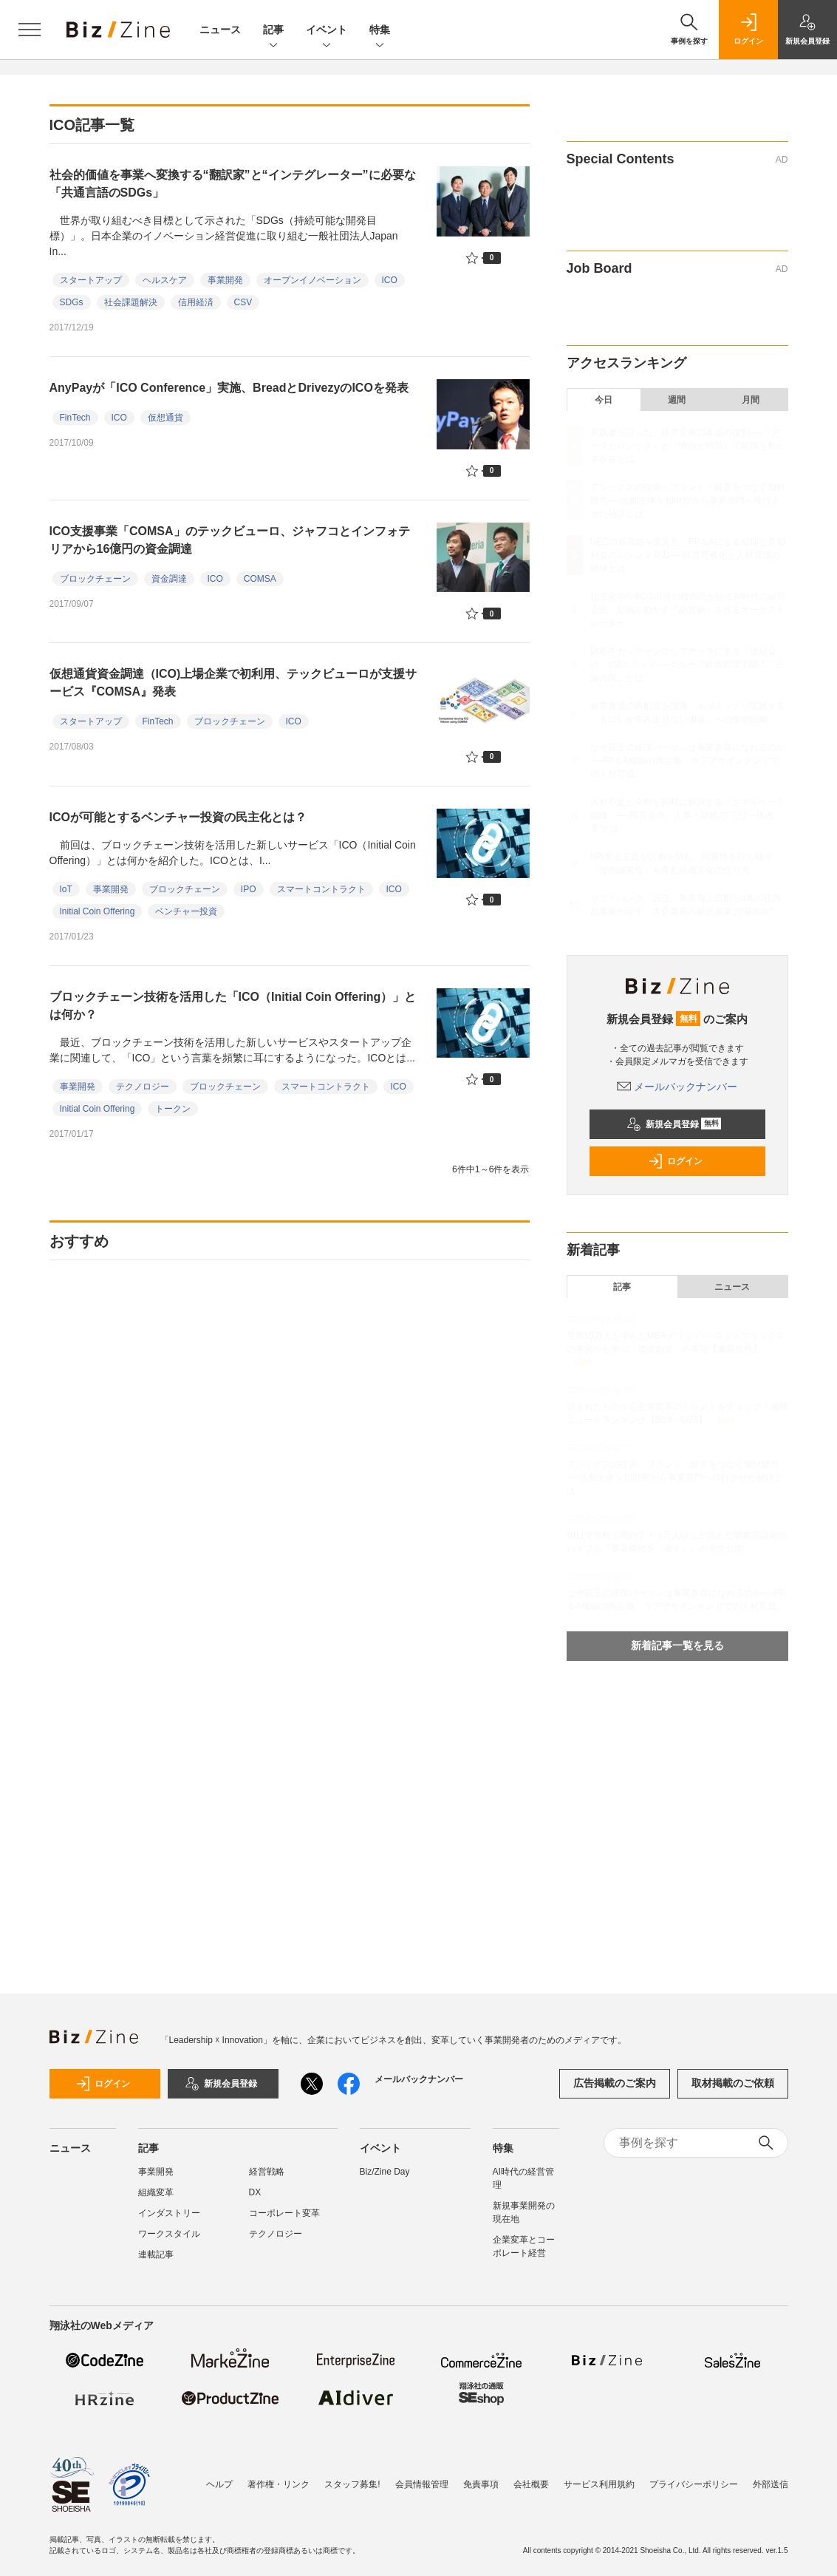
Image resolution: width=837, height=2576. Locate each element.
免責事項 (481, 2484)
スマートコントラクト (321, 889)
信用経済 (195, 302)
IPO (248, 889)
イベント (326, 31)
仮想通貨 (165, 417)
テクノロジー (142, 1086)
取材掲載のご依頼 (732, 2083)
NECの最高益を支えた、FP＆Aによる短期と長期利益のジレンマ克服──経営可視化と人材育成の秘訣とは (688, 555)
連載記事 (156, 2254)
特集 (379, 31)
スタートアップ (91, 280)
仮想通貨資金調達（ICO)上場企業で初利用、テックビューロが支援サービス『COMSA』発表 (233, 682)
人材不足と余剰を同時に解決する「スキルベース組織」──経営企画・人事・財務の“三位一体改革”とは (687, 815)
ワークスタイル (169, 2234)
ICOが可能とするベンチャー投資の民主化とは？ (178, 817)
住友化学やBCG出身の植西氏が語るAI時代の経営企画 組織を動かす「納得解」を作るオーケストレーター (688, 609)
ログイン (675, 1161)
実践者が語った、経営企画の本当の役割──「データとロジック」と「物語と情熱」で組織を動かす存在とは (687, 445)
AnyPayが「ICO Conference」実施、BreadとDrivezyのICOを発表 (229, 387)
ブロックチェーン (95, 579)
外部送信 (770, 2484)
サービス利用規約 (599, 2484)
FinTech (75, 417)
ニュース (220, 29)
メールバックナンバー (677, 1086)
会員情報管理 (421, 2484)
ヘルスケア (165, 280)
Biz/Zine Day (385, 2172)
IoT (66, 889)
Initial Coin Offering (97, 911)
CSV (243, 302)
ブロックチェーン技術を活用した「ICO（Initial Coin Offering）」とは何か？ (233, 1005)
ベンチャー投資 (186, 911)
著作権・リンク (278, 2484)
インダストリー (169, 2213)
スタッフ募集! (352, 2484)
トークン (173, 1109)
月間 (750, 400)
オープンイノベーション (312, 280)
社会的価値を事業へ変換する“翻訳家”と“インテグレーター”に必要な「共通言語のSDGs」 (232, 184)
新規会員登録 (674, 1124)
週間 (677, 400)
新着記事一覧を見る (677, 1645)
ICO (389, 280)
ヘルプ (219, 2484)
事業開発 (225, 280)
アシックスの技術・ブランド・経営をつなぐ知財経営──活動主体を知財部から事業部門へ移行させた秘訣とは (687, 500)
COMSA (260, 579)
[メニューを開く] (29, 29)
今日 (603, 400)
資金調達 (169, 579)
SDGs (71, 302)
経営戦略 (266, 2172)
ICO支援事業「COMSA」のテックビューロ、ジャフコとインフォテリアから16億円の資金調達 (229, 540)
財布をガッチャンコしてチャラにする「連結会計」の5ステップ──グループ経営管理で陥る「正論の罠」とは (687, 664)
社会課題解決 (130, 302)
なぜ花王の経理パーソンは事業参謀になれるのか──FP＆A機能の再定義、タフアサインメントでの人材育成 (687, 760)
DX (255, 2192)
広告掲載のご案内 (614, 2083)
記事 (273, 31)
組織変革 (156, 2192)
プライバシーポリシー (693, 2484)
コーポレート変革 (284, 2213)
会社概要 (531, 2484)
